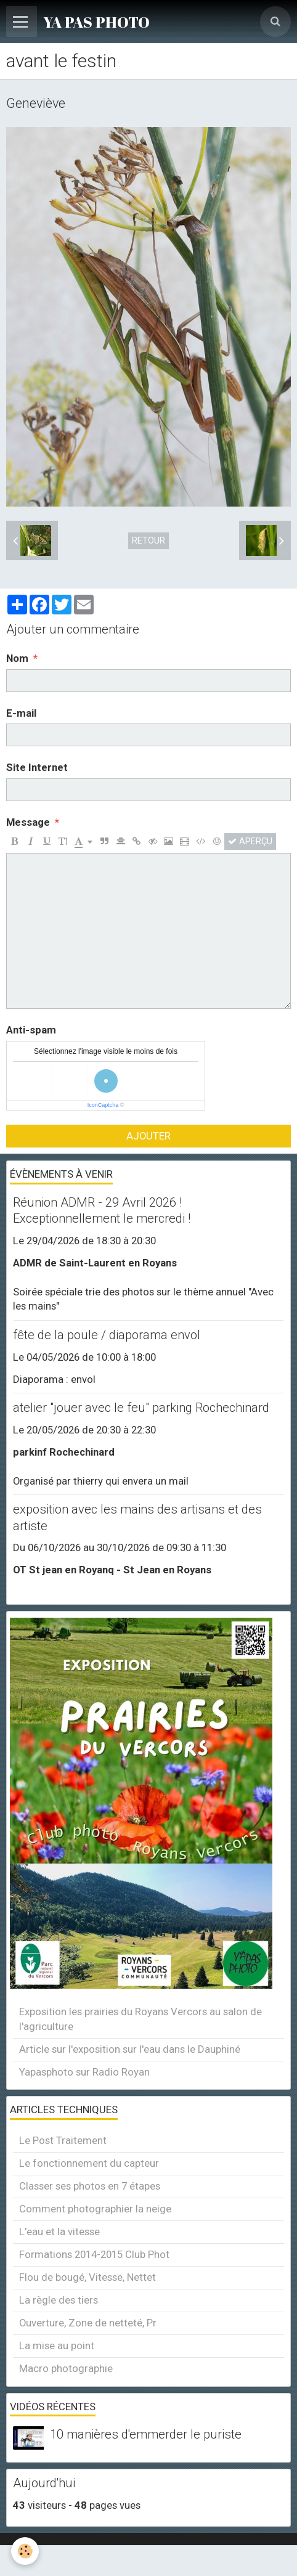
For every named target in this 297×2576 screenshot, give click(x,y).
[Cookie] (25, 2551)
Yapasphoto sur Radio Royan (84, 2072)
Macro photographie (66, 2368)
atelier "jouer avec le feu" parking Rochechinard (141, 1408)
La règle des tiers (58, 2300)
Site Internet (37, 767)
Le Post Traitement (63, 2140)
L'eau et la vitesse (59, 2231)
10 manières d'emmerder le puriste (146, 2434)
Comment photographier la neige (95, 2209)
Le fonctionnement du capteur (89, 2163)
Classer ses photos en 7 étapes (89, 2186)
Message (28, 822)
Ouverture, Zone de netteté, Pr (88, 2323)
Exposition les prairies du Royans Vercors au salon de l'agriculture (140, 2018)
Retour (148, 540)
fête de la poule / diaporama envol (106, 1334)
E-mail (21, 713)
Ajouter (148, 1136)
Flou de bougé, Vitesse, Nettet (87, 2277)
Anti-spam (31, 1030)
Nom (17, 658)
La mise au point (56, 2345)
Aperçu (250, 841)
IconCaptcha (103, 1105)
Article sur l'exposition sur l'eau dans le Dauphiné (129, 2049)
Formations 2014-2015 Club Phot (94, 2254)
